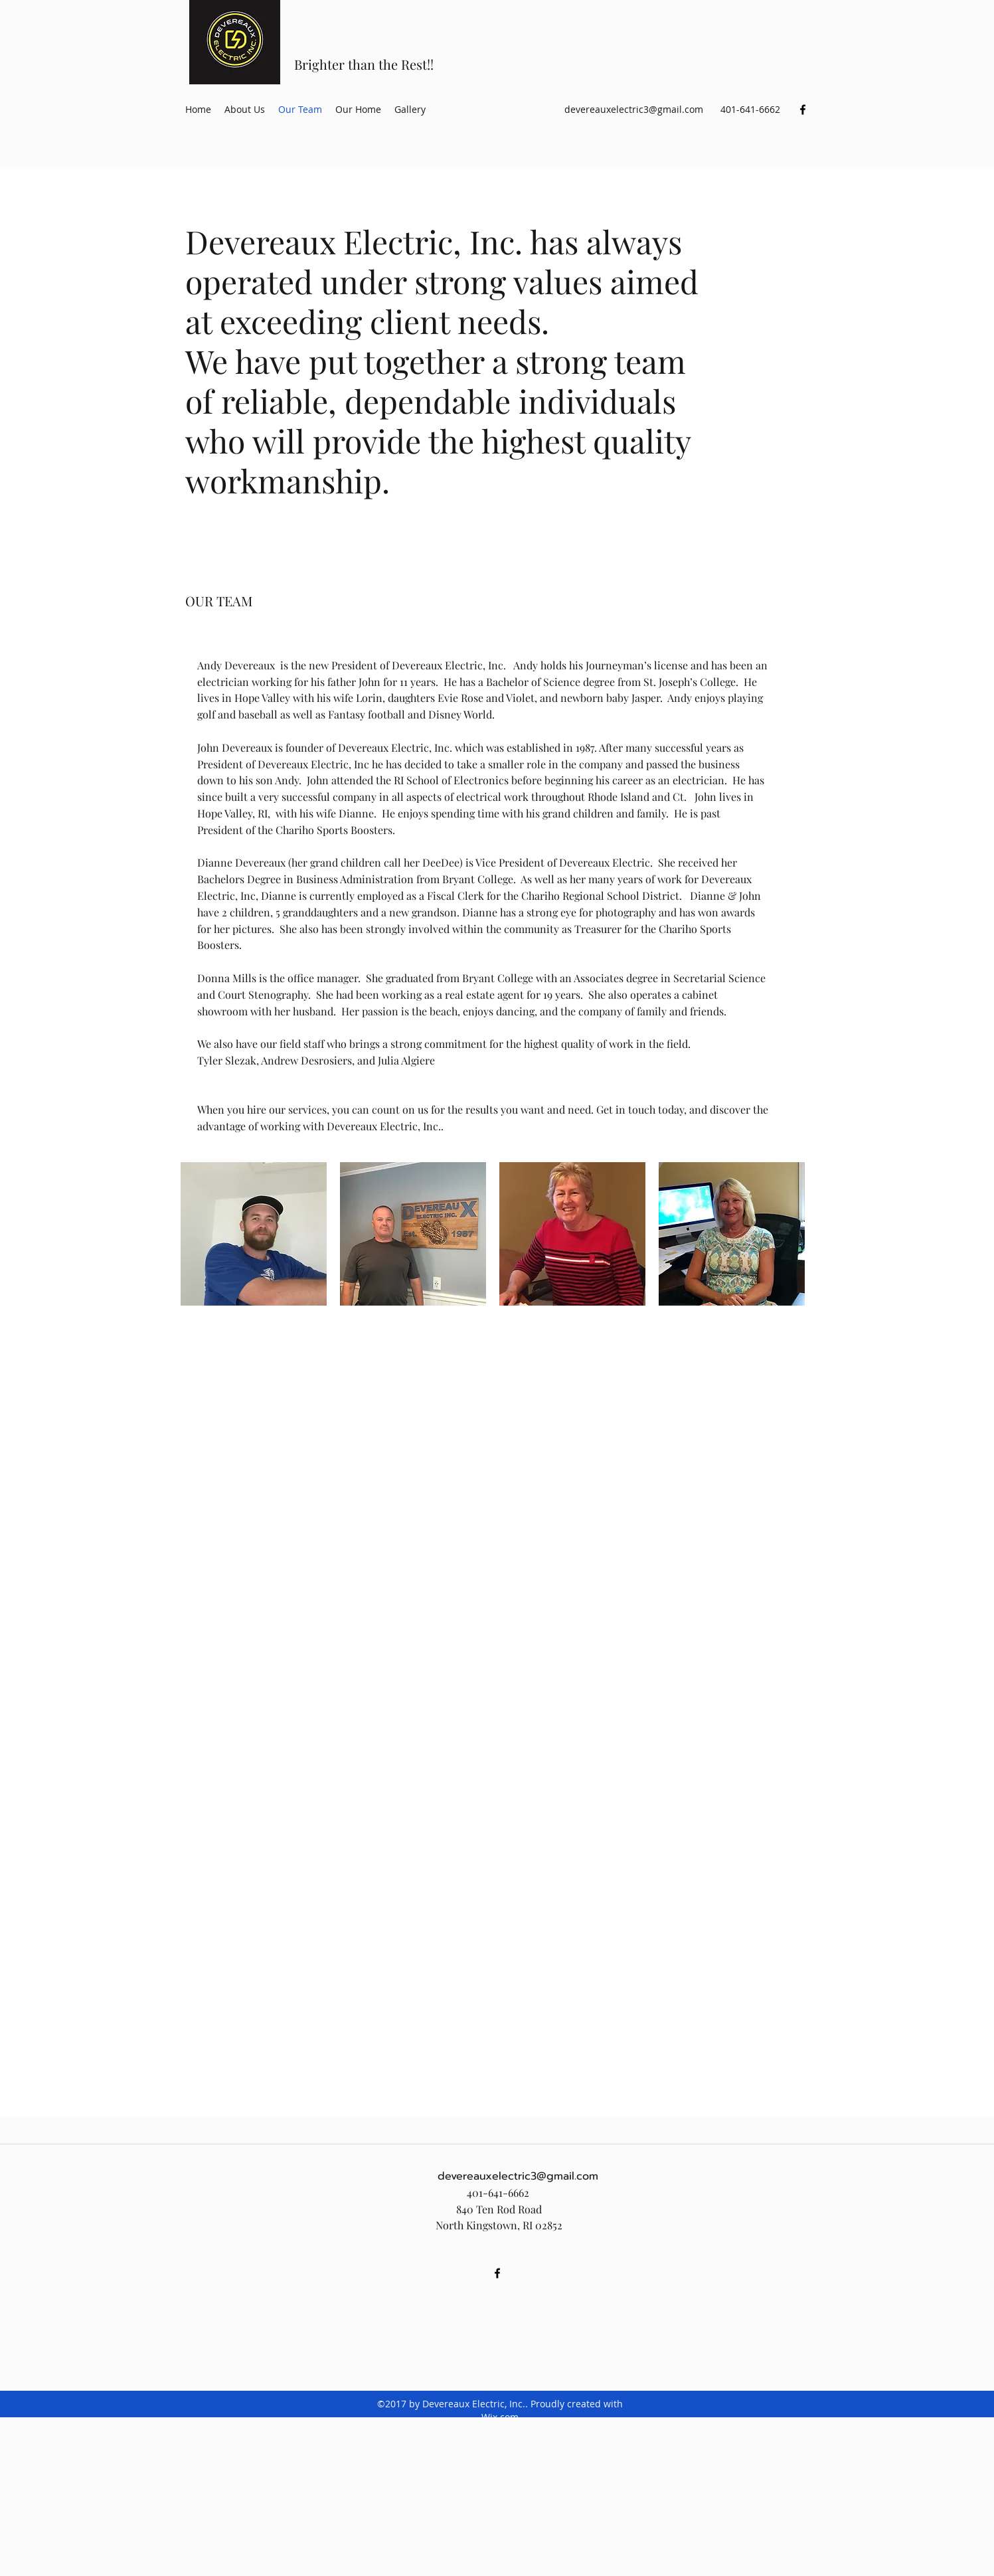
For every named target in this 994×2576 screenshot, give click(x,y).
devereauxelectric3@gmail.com (633, 109)
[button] (254, 1234)
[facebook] (802, 109)
